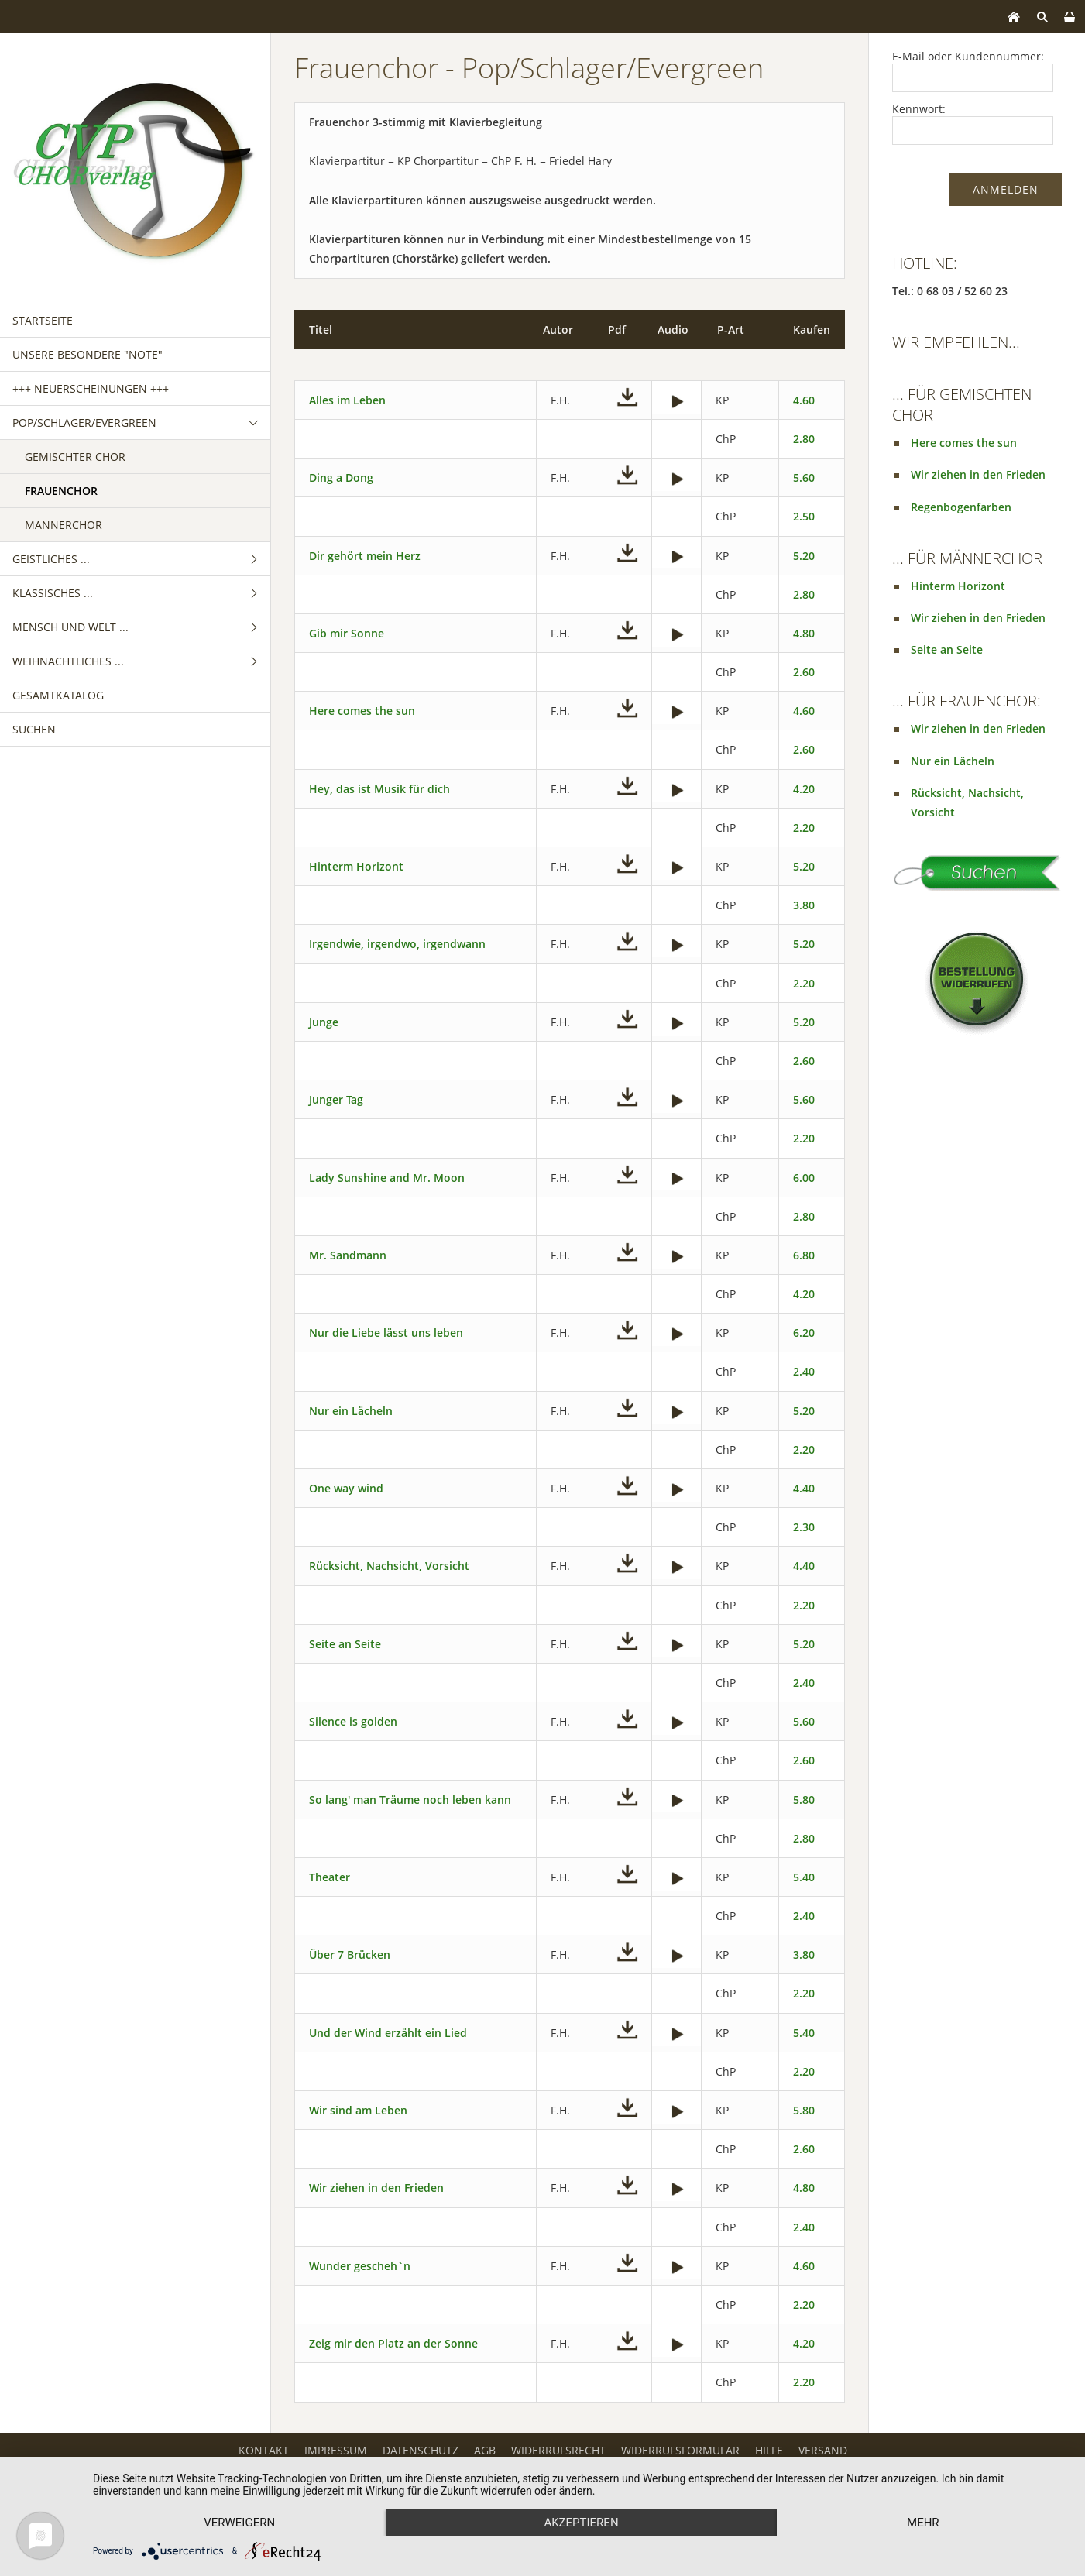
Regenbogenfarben (961, 507)
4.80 (804, 633)
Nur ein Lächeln (351, 1410)
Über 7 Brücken (349, 1954)
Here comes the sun (362, 710)
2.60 (804, 672)
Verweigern (239, 2523)
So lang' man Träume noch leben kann (410, 1799)
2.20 (804, 827)
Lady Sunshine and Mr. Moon (387, 1177)
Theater (329, 1877)
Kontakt (264, 2450)
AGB (485, 2450)
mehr (923, 2523)
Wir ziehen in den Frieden (376, 2187)
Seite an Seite (345, 1644)
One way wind (346, 1488)
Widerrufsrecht (558, 2450)
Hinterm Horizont (356, 866)
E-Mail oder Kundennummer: (968, 56)
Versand (822, 2450)
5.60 (804, 477)
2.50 (804, 516)
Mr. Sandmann (347, 1255)
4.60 (804, 400)
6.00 (804, 1177)
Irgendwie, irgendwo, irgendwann (397, 943)
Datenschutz (420, 2450)
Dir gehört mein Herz (365, 555)
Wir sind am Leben (358, 2110)
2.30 (804, 1527)
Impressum (335, 2450)
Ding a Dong (341, 477)
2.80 (804, 438)
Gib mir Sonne (346, 633)
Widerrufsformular (680, 2450)
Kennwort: (919, 108)
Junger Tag (336, 1099)
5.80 (804, 1799)
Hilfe (769, 2450)
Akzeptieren (581, 2523)
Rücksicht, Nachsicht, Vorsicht (389, 1565)
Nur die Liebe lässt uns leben (386, 1332)
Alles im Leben (347, 400)
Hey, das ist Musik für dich (379, 788)
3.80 (804, 905)
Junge (323, 1022)
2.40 (804, 1371)
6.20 (804, 1332)
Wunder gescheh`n (359, 2265)
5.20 (804, 555)
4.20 (804, 788)
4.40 (804, 1488)
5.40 (804, 1877)
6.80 (804, 1255)
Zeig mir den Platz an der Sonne (393, 2343)
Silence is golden (353, 1721)
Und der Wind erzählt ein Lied (388, 2032)
